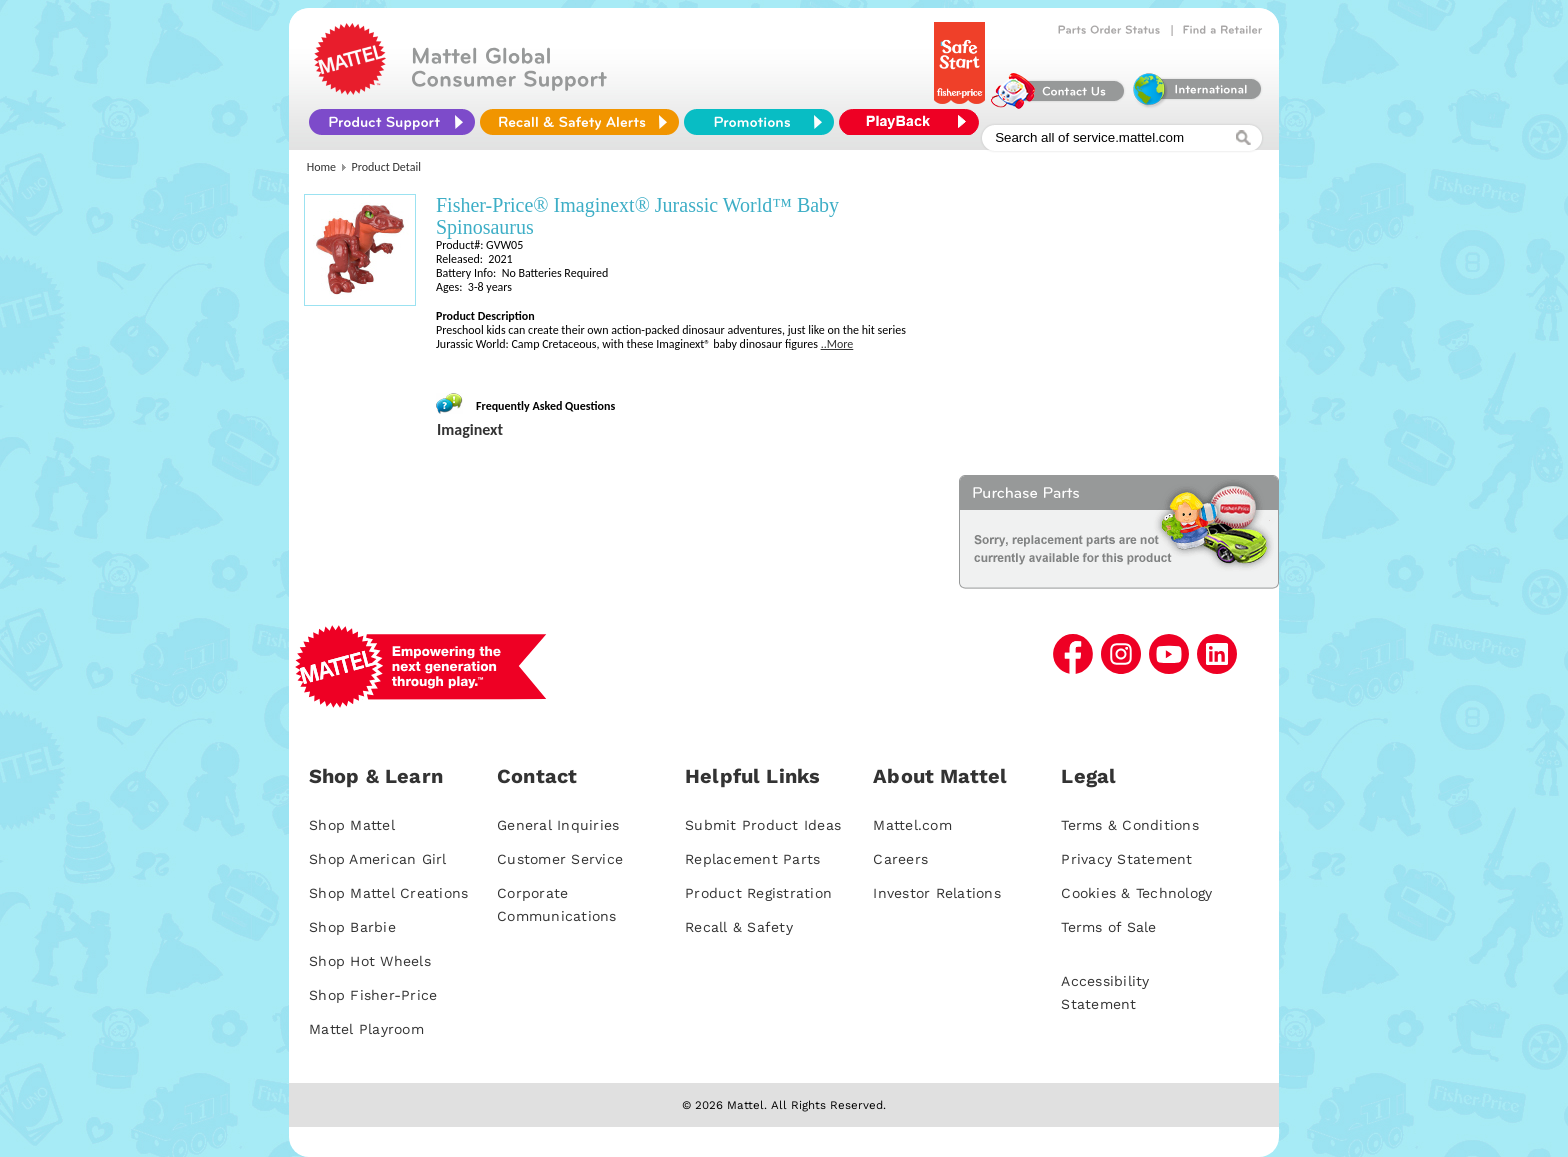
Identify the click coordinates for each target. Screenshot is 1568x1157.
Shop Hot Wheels (370, 961)
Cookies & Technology (1136, 893)
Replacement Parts (752, 859)
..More (837, 344)
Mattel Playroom (366, 1029)
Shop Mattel (352, 825)
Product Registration (758, 893)
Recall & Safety (739, 927)
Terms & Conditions (1130, 825)
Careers (900, 859)
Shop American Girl (378, 859)
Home (321, 167)
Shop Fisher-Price (373, 995)
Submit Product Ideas (763, 825)
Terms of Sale (1108, 927)
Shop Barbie (352, 927)
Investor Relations (937, 893)
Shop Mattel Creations (388, 893)
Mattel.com (912, 825)
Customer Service (560, 859)
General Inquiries (558, 825)
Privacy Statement (1126, 859)
